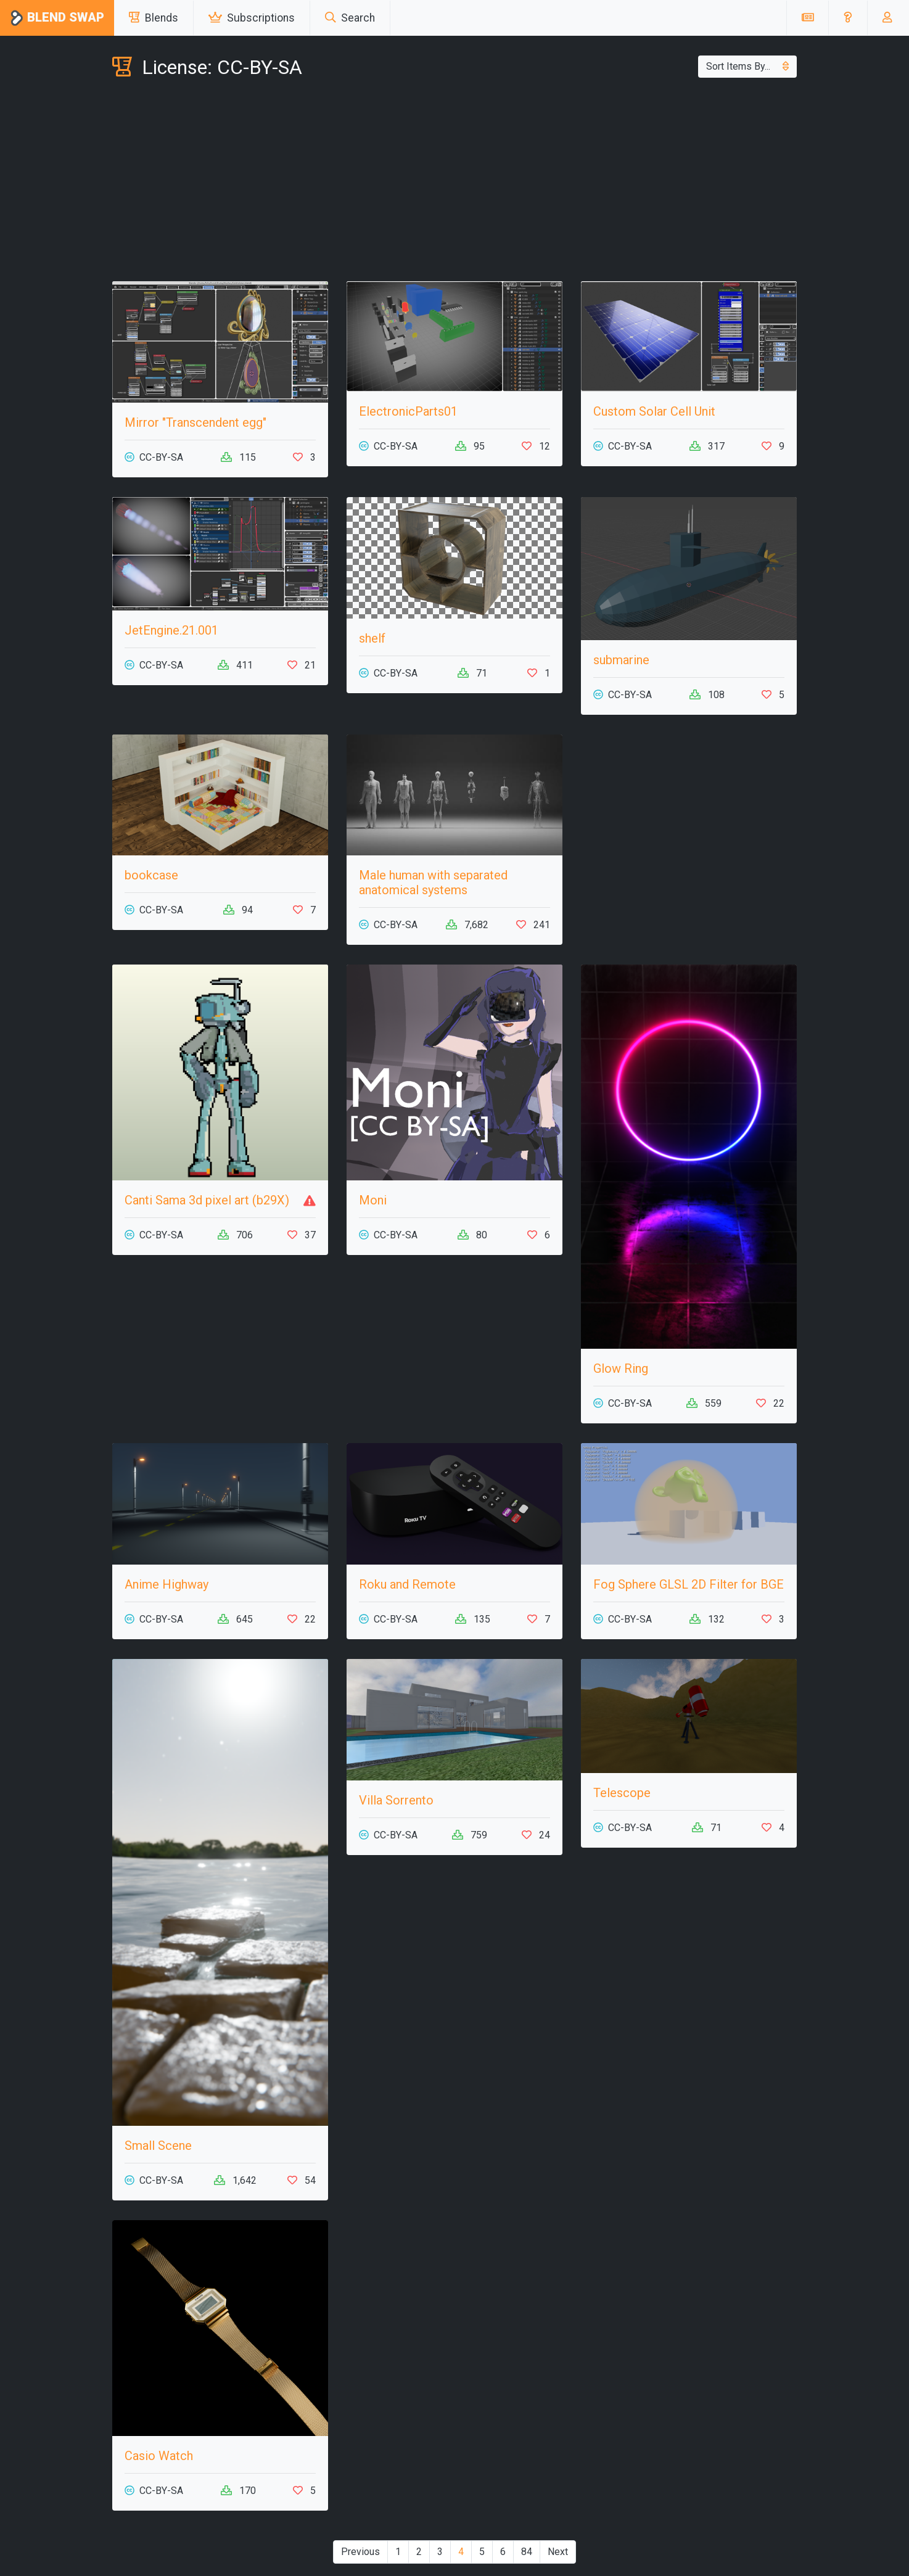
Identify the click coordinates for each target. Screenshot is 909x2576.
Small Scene (158, 2145)
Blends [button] (153, 18)
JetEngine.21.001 (171, 630)
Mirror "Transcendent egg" (195, 422)
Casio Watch (159, 2455)
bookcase (151, 875)
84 (526, 2551)
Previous (360, 2551)
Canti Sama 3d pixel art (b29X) (207, 1200)
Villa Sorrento (396, 1800)
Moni (373, 1200)
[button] (848, 18)
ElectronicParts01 (408, 411)
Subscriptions (251, 18)
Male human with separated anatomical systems (433, 882)
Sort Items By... (747, 66)
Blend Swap (57, 18)
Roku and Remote (407, 1584)
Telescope (622, 1792)
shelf (372, 638)
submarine (621, 659)
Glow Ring (620, 1368)
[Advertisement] (454, 182)
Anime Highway (166, 1584)
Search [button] (350, 18)
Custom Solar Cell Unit (654, 411)
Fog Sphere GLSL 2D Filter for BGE (688, 1584)
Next (558, 2551)
